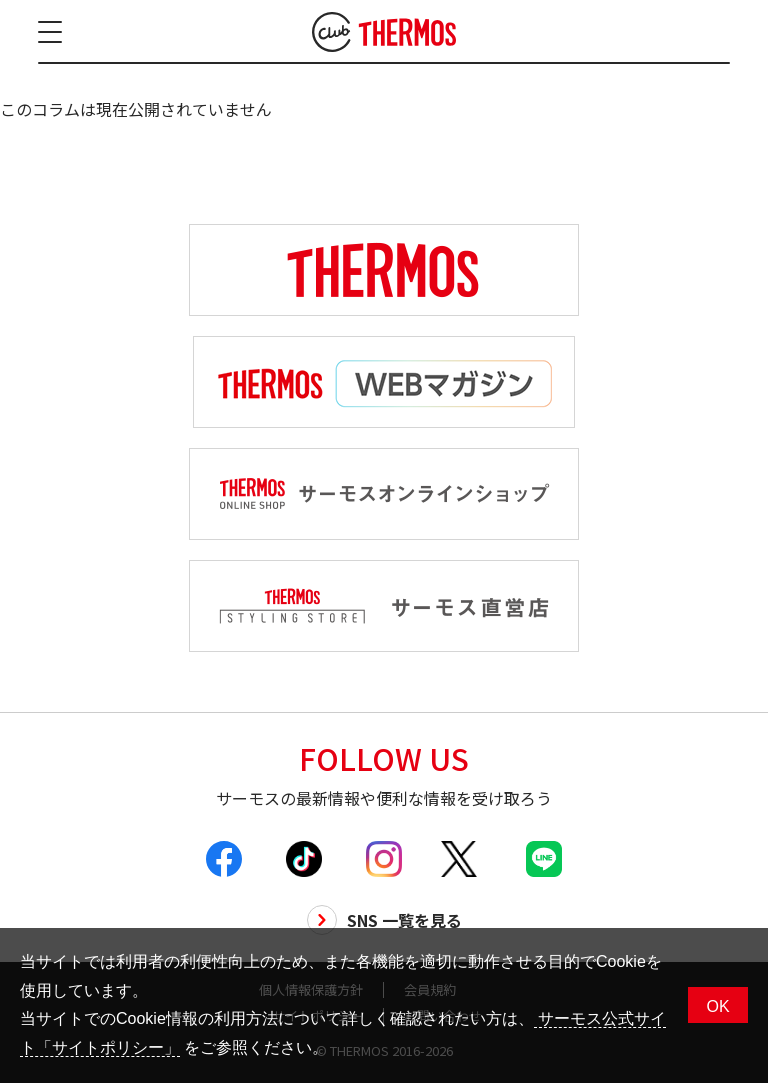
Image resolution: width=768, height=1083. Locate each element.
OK (717, 1006)
